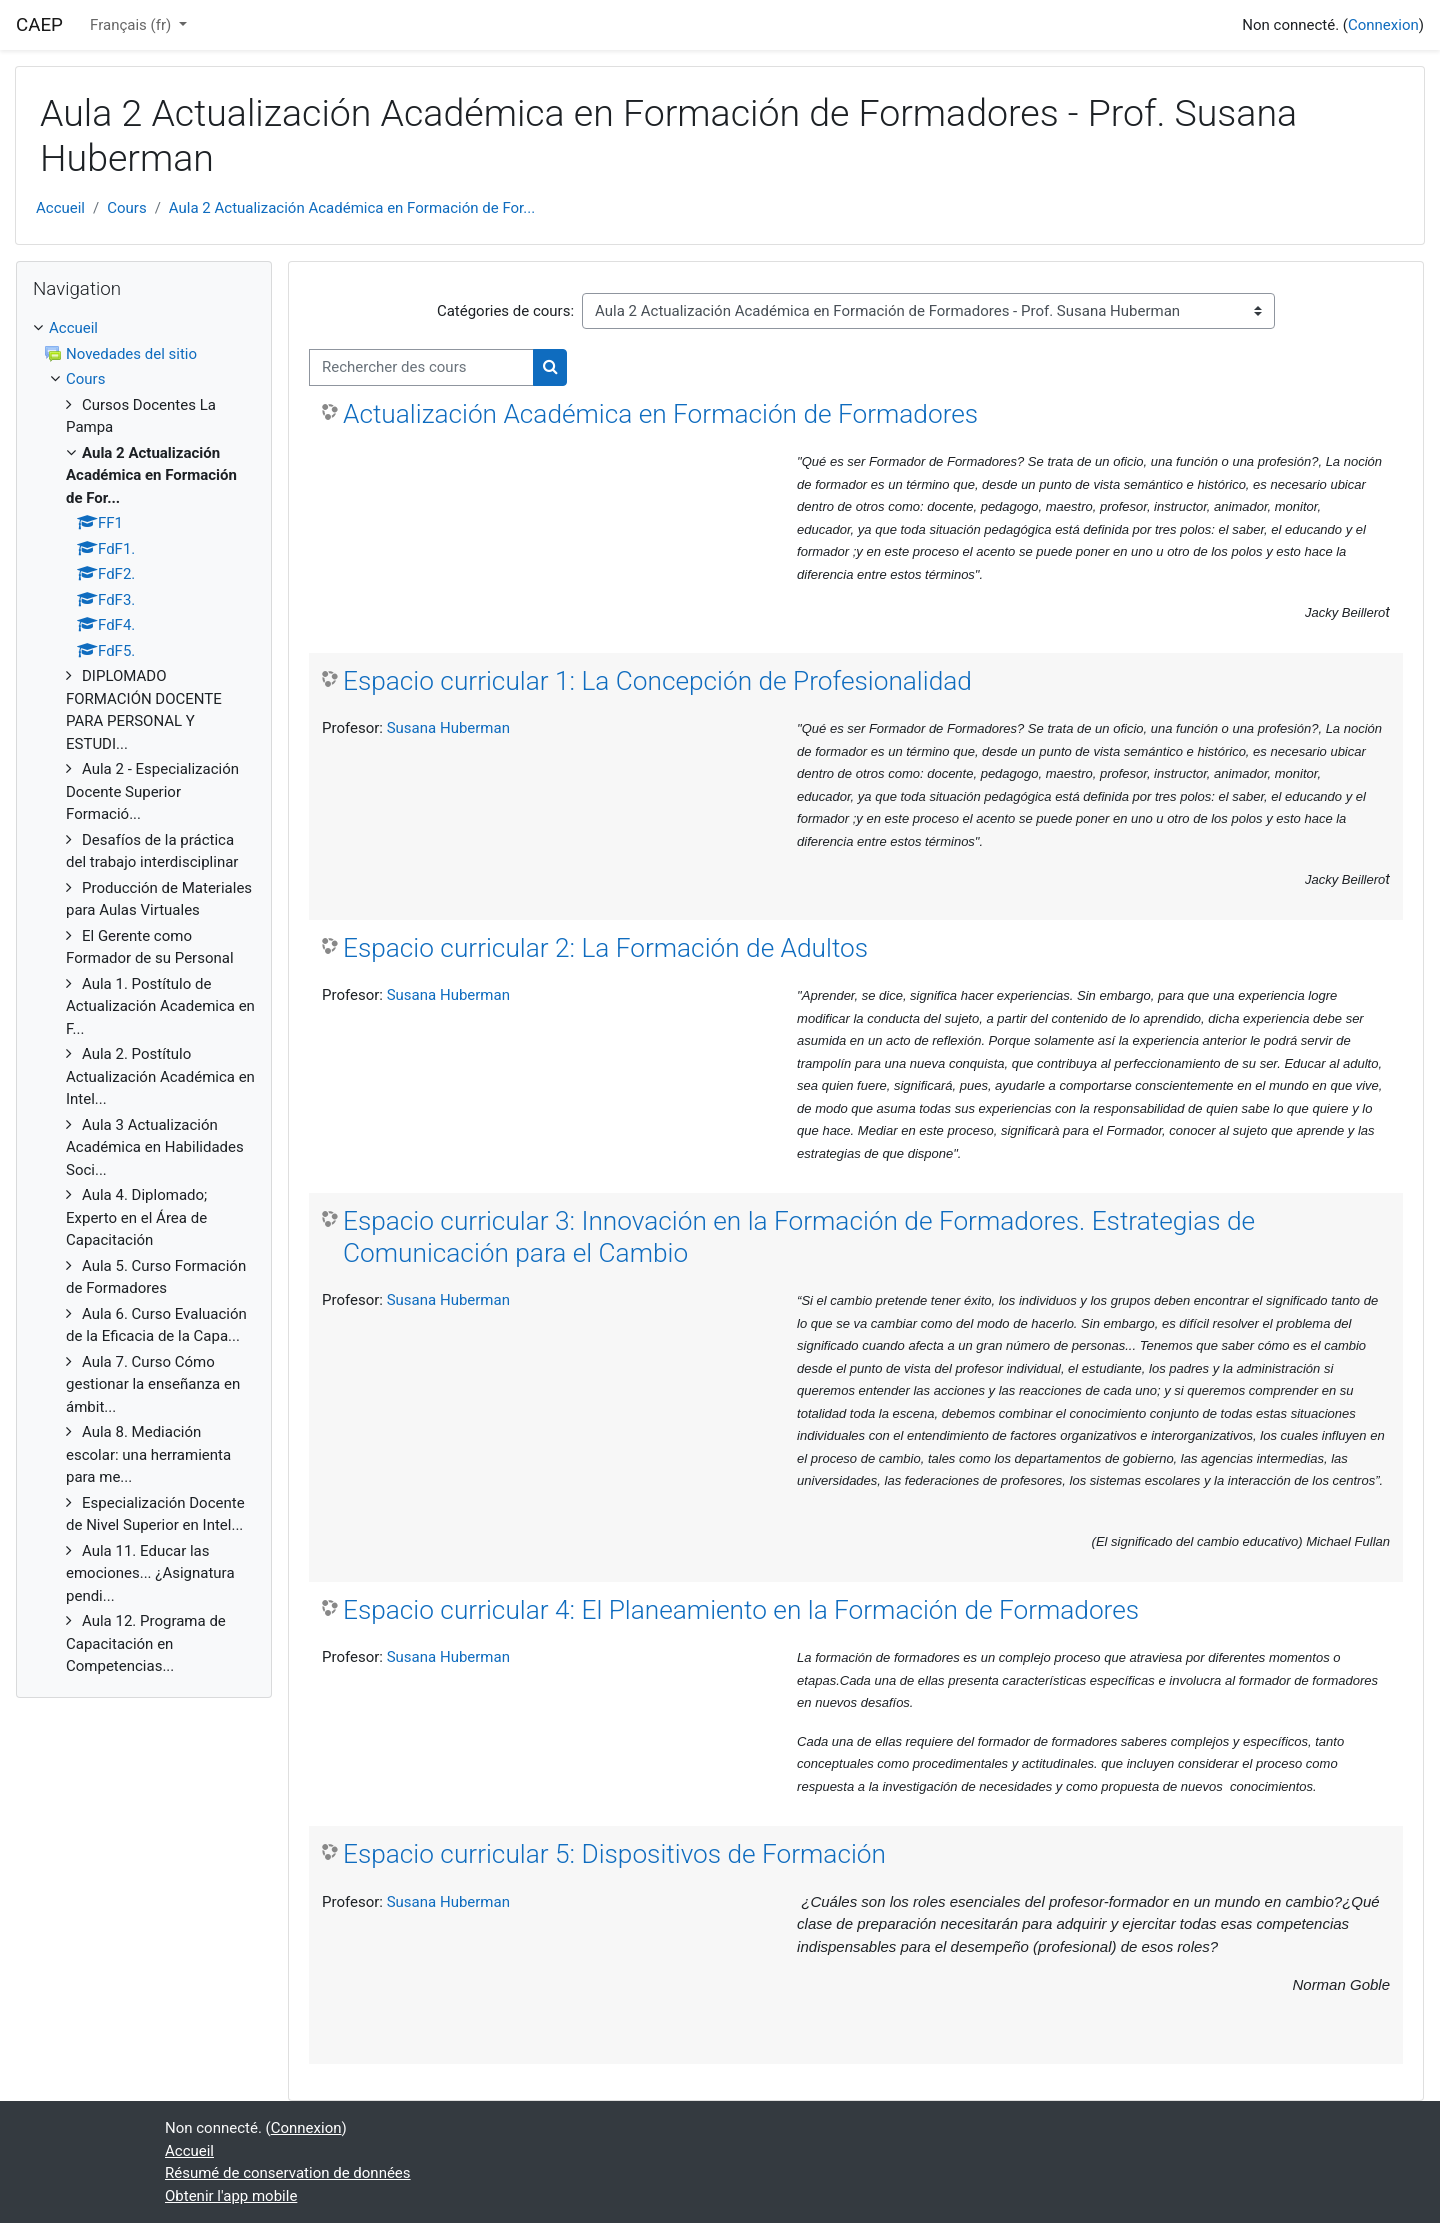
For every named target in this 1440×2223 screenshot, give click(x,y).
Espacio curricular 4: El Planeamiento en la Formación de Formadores (741, 1610)
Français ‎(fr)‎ (132, 25)
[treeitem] (144, 997)
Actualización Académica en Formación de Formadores (660, 414)
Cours (126, 208)
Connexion (1383, 25)
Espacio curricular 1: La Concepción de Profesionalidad (657, 681)
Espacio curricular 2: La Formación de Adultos (605, 948)
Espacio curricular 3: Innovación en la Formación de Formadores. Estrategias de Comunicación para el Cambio (799, 1237)
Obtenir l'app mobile (231, 2196)
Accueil (60, 208)
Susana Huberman (448, 728)
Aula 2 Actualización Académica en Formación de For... (352, 208)
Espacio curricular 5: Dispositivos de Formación (614, 1854)
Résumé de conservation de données (288, 2173)
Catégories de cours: (505, 311)
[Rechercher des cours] (421, 367)
